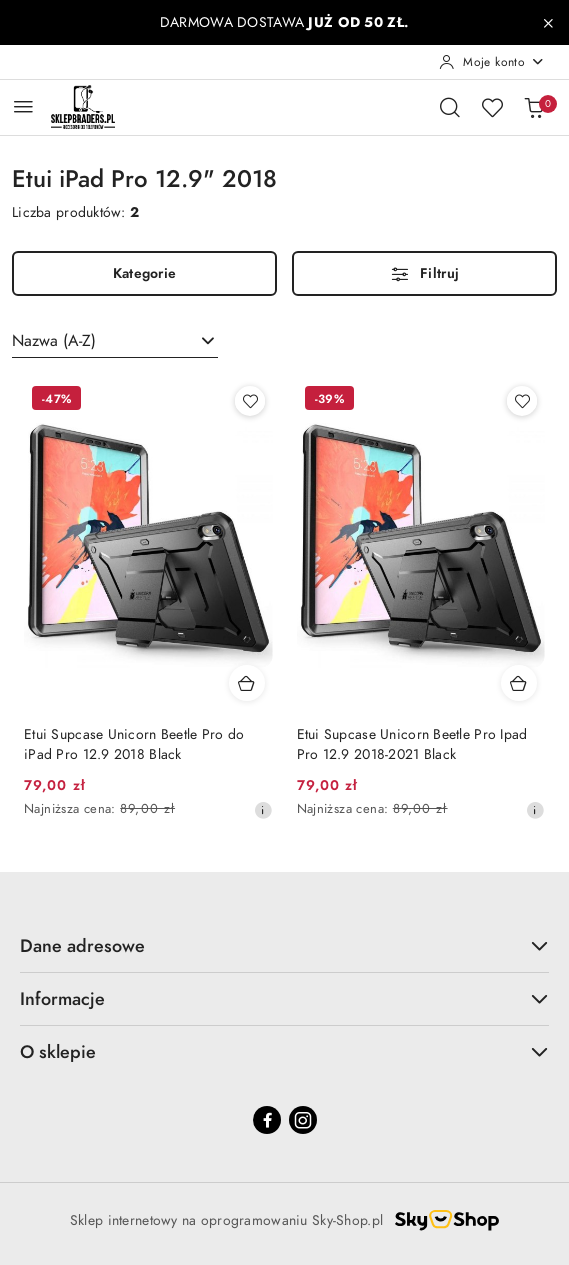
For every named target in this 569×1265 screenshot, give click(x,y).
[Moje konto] (492, 62)
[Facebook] (267, 1120)
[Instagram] (303, 1120)
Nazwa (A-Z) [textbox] (54, 341)
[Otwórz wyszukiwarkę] (450, 107)
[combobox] (115, 341)
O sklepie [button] (284, 1051)
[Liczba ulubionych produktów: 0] (492, 107)
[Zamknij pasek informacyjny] (548, 23)
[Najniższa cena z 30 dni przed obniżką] (263, 810)
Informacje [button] (284, 998)
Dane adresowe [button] (284, 945)
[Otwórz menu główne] (23, 106)
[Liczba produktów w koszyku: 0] (534, 107)
